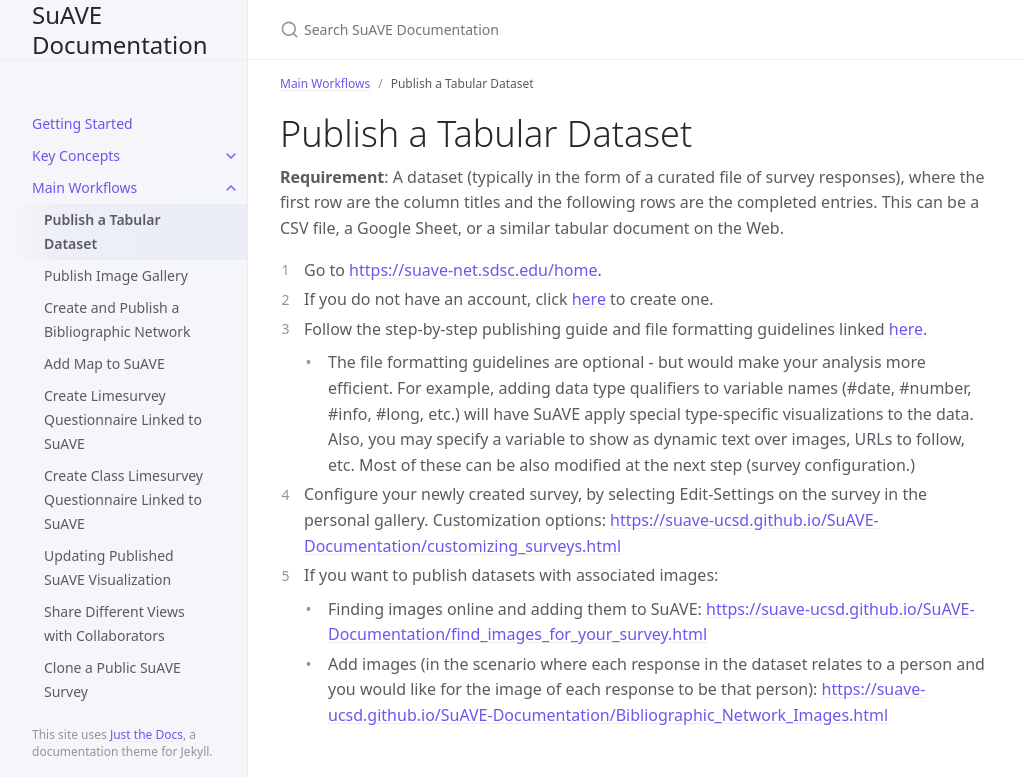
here (589, 299)
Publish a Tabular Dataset (102, 231)
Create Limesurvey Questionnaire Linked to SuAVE (123, 419)
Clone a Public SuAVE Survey (112, 679)
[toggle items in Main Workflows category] (231, 188)
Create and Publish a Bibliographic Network (117, 319)
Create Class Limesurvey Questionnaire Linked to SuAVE (123, 499)
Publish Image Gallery (116, 275)
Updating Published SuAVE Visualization (109, 567)
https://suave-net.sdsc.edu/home (473, 270)
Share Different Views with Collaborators (114, 623)
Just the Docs (146, 734)
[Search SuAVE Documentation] (516, 29)
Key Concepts (76, 155)
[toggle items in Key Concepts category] (231, 156)
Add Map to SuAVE (104, 363)
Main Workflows (84, 187)
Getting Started (82, 123)
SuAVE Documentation (120, 29)
